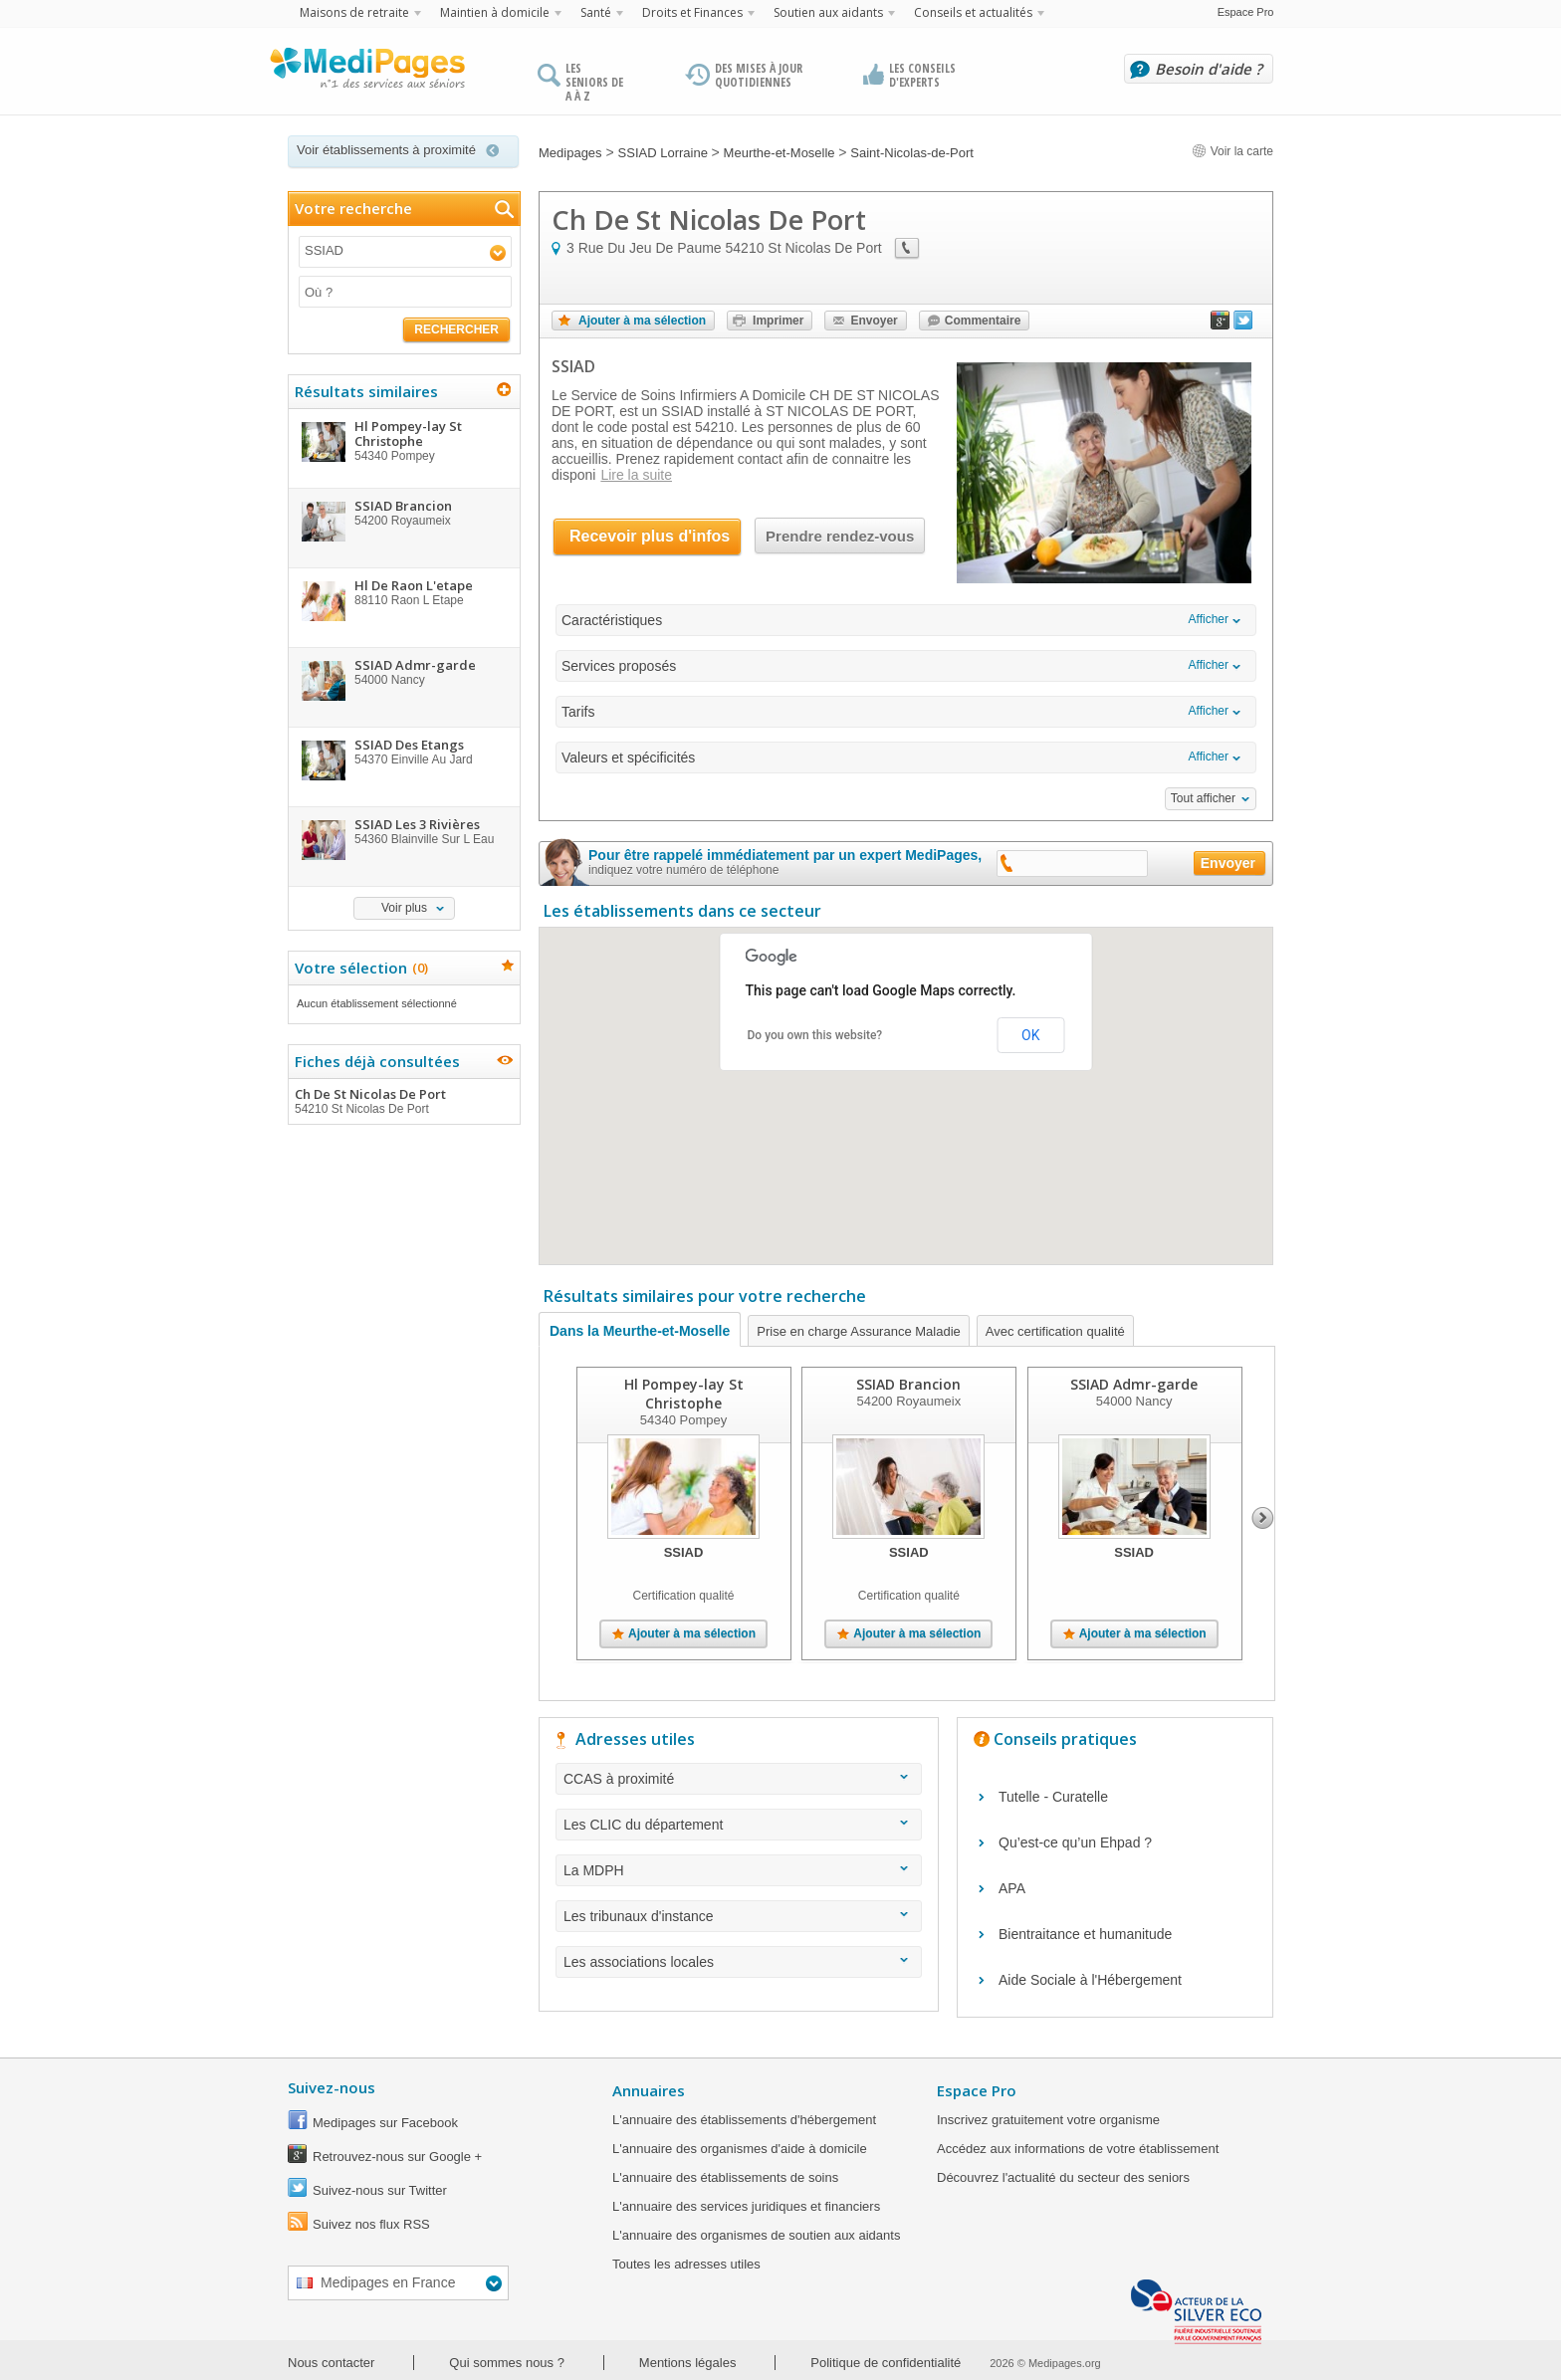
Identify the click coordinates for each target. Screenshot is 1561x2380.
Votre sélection (359, 967)
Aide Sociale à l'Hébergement (1090, 1980)
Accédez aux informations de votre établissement (1078, 2148)
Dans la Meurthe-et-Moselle (640, 1331)
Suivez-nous (331, 2087)
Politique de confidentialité (885, 2362)
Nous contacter (331, 2362)
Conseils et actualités (973, 12)
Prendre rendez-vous (840, 536)
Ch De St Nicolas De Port (403, 1101)
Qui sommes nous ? (506, 2362)
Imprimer (778, 320)
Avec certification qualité (1055, 1331)
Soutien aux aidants (828, 12)
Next (1262, 1518)
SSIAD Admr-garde (1134, 1384)
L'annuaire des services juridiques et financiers (746, 2206)
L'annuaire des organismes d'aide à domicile (739, 2148)
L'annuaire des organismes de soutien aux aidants (756, 2235)
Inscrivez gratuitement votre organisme (1048, 2119)
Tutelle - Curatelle (1053, 1797)
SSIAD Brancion (908, 1384)
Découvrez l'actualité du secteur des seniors (1063, 2177)
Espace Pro (1246, 12)
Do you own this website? (815, 1035)
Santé (595, 12)
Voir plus (404, 908)
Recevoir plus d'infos (649, 536)
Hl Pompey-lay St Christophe (684, 1393)
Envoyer (873, 320)
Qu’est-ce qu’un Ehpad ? (1075, 1842)
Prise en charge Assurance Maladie (859, 1331)
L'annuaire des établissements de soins (725, 2177)
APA (1012, 1888)
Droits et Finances (692, 12)
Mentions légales (688, 2362)
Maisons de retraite (354, 12)
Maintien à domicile (495, 12)
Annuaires (648, 2090)
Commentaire (983, 320)
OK (1030, 1035)
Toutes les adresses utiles (686, 2264)
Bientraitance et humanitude (1085, 1934)
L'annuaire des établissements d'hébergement (744, 2119)
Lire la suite (636, 475)
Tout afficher (1203, 798)
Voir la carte (1232, 151)
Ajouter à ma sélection (642, 320)
